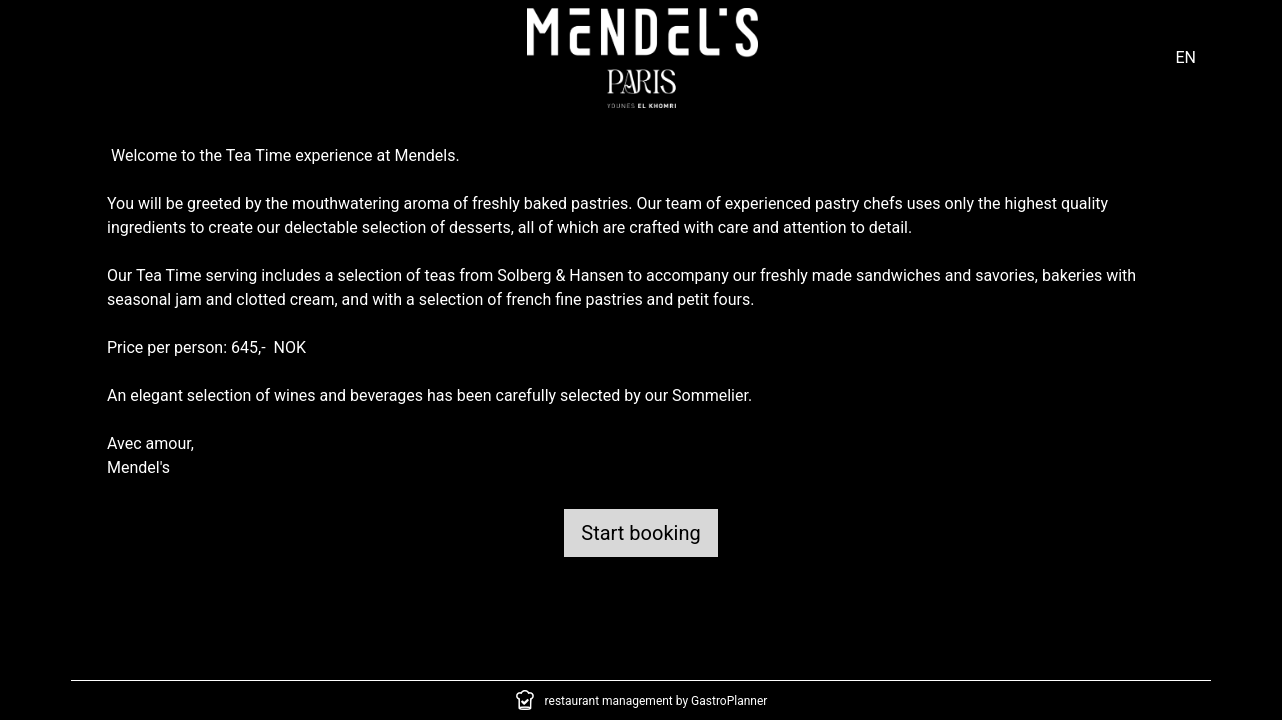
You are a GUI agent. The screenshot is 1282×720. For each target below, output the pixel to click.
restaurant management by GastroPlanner (656, 701)
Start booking (640, 533)
